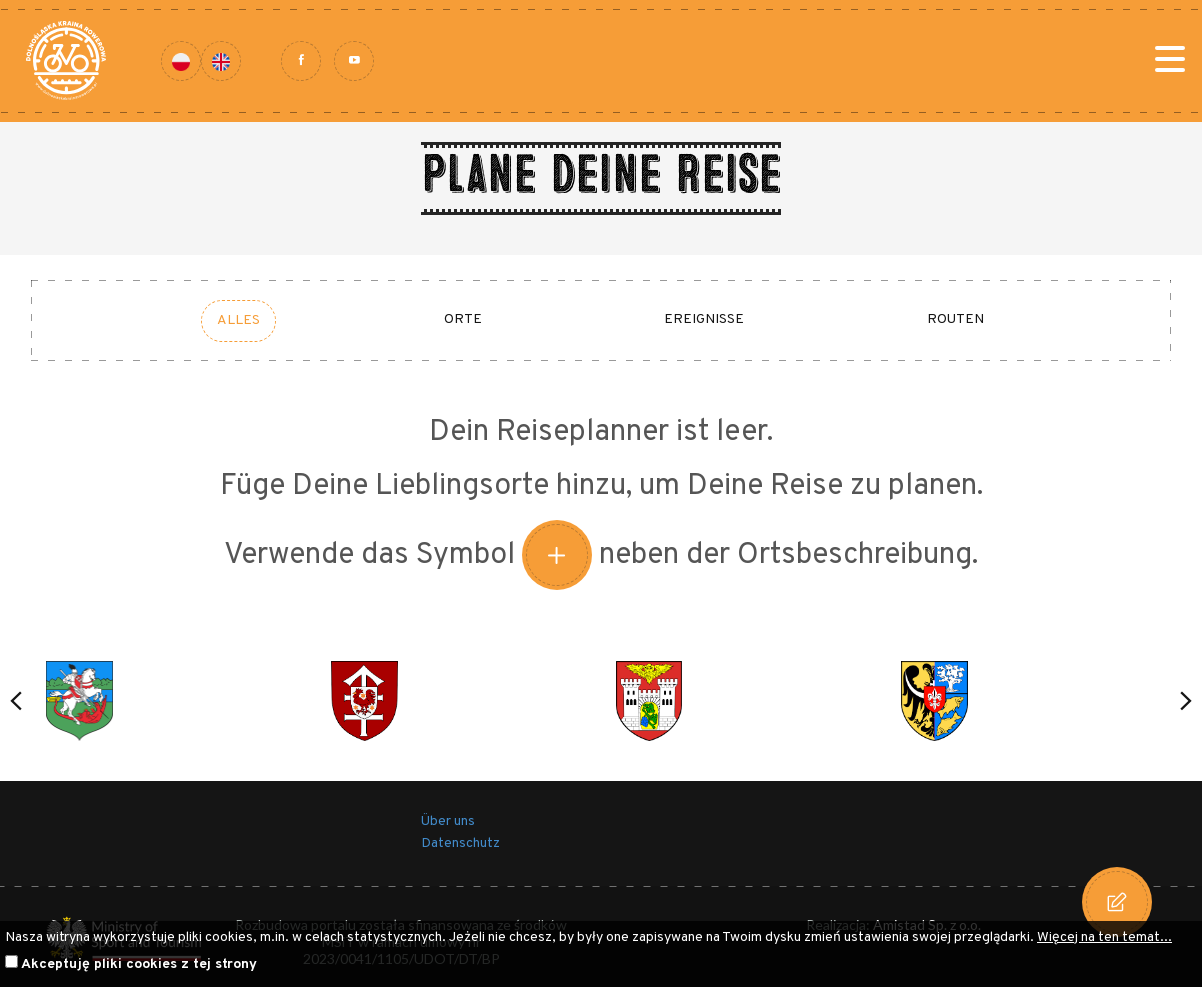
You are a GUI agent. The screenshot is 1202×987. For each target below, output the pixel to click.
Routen (955, 319)
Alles (238, 320)
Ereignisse (704, 319)
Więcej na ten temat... (1104, 937)
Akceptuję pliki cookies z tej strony (139, 964)
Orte (463, 319)
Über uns (448, 821)
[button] (16, 701)
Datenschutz (460, 843)
